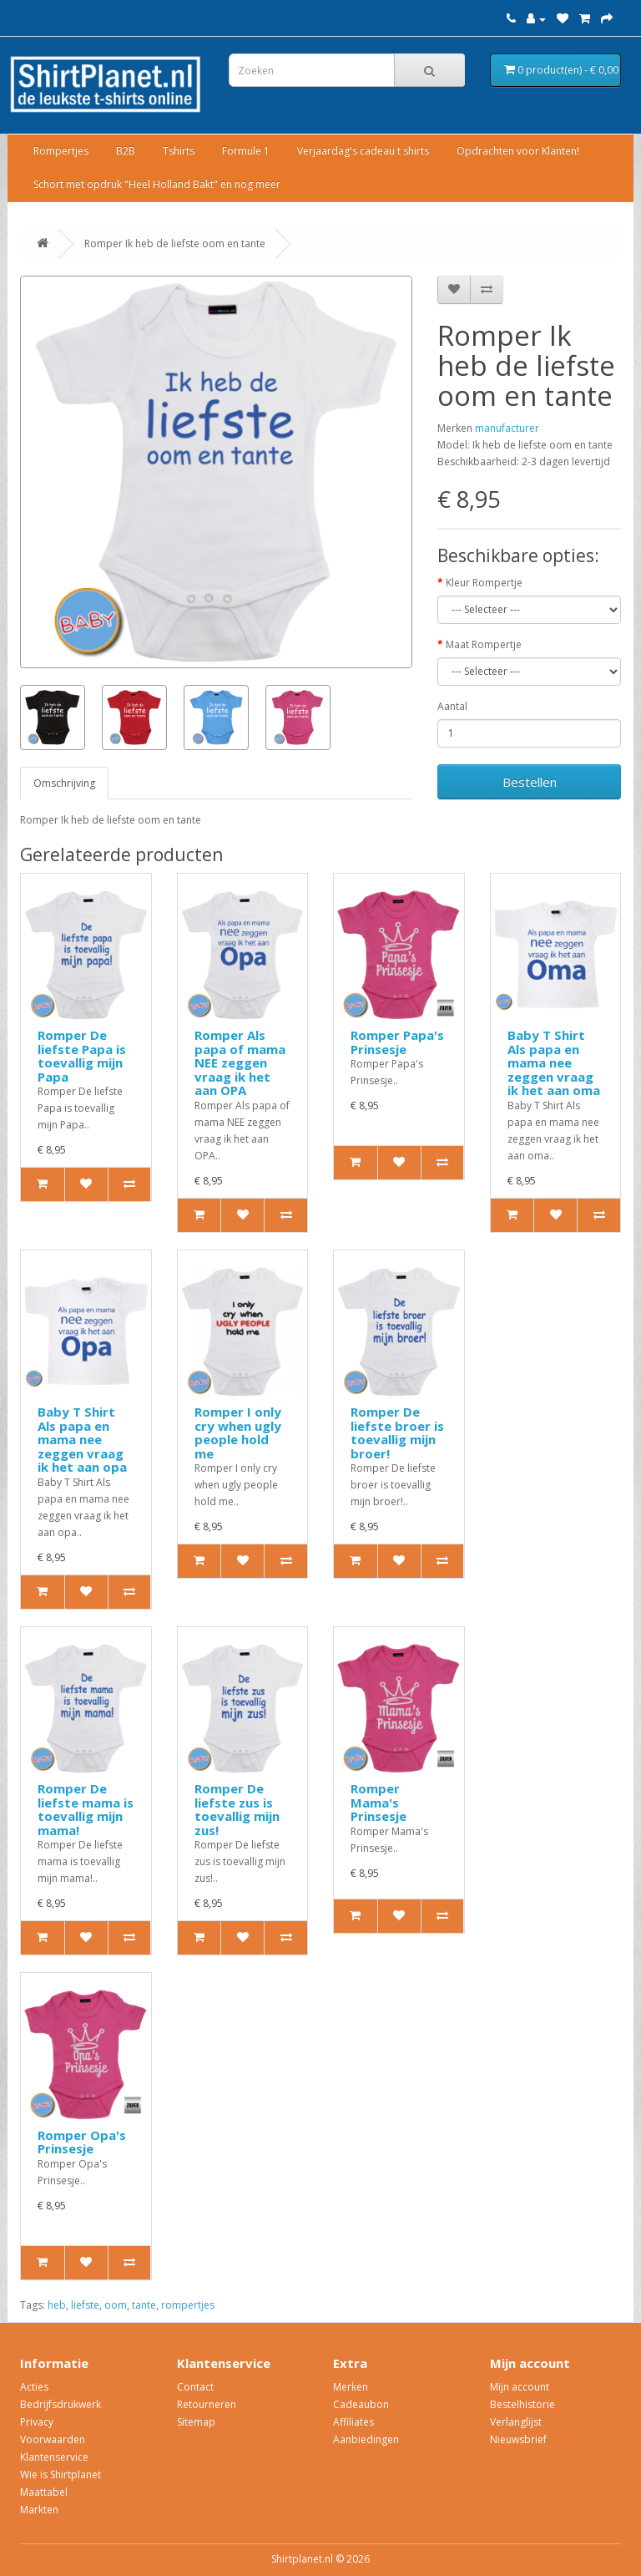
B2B (125, 151)
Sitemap (196, 2422)
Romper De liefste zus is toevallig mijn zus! (237, 1809)
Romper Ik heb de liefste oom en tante (174, 243)
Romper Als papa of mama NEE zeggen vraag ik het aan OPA (239, 1062)
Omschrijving (64, 783)
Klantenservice (54, 2457)
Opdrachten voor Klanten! (518, 151)
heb (57, 2305)
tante (144, 2305)
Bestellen (529, 781)
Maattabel (44, 2492)
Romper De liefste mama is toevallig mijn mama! (86, 1809)
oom (115, 2305)
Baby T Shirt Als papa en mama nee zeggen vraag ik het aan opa (82, 1439)
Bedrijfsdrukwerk (60, 2404)
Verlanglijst (516, 2422)
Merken (350, 2387)
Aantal (452, 706)
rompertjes (188, 2305)
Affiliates (353, 2422)
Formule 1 (246, 151)
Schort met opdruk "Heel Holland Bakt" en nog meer (156, 184)
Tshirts (178, 151)
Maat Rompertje (484, 644)
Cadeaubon (361, 2404)
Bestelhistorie (522, 2404)
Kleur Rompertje (484, 583)
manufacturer (507, 428)
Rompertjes (60, 151)
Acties (34, 2387)
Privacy (36, 2422)
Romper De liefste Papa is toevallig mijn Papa (82, 1056)
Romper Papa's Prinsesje (397, 1042)
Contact (195, 2387)
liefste (85, 2305)
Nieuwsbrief (518, 2439)
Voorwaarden (52, 2439)
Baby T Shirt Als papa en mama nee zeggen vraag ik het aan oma (553, 1062)
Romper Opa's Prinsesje (82, 2142)
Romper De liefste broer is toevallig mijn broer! (397, 1432)
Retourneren (206, 2404)
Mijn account (519, 2387)
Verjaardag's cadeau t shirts (363, 151)
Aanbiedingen (366, 2439)
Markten (39, 2509)
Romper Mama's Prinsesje (378, 1802)
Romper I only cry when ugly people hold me (237, 1432)
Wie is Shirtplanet (60, 2474)
